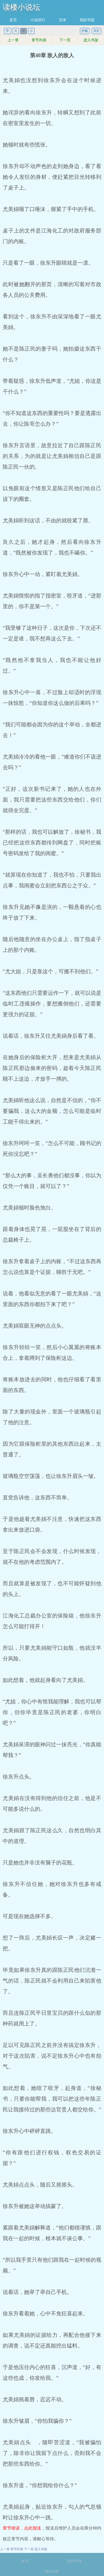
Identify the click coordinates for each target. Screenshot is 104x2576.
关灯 (96, 31)
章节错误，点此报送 (22, 2528)
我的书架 (87, 20)
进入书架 (90, 40)
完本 (62, 20)
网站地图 (52, 2571)
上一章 (13, 40)
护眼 (85, 31)
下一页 (65, 40)
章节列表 (39, 40)
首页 (13, 20)
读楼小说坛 (21, 7)
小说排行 (37, 20)
